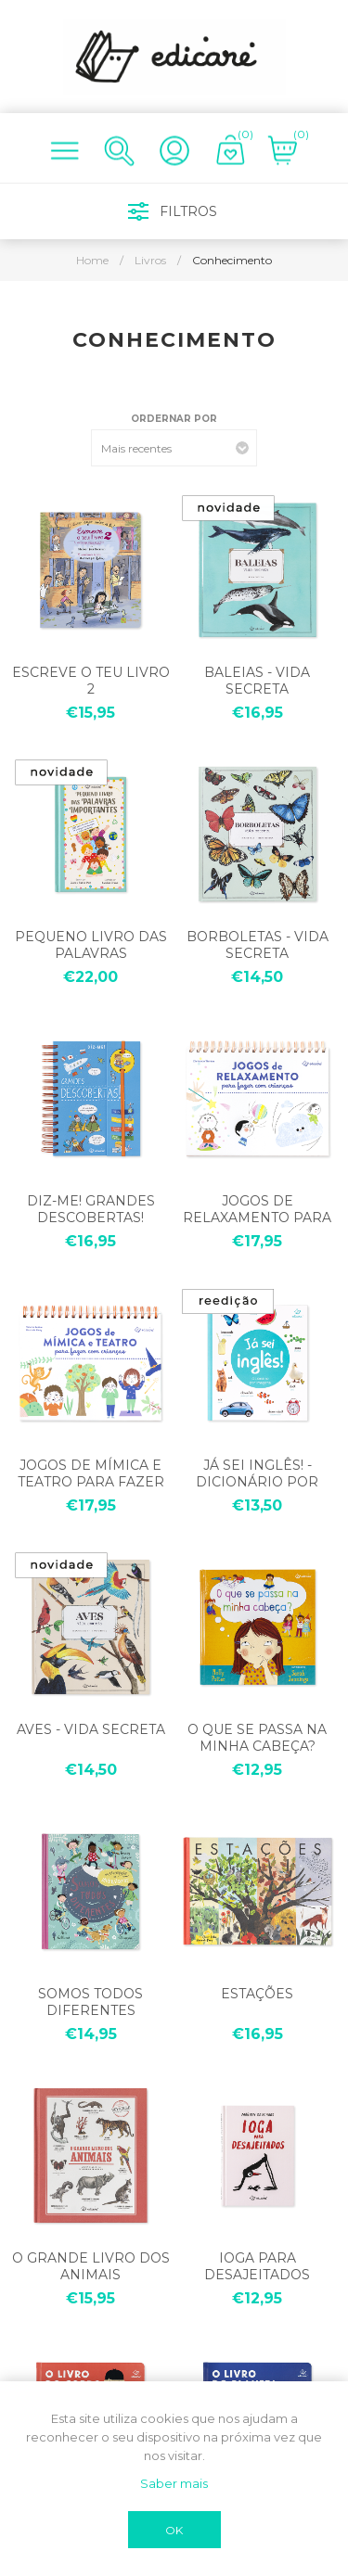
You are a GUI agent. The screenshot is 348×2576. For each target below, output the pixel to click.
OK (174, 2530)
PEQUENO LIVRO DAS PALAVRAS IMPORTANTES (91, 953)
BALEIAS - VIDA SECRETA (257, 680)
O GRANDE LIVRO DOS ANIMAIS (91, 2266)
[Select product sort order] (174, 447)
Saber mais (174, 2483)
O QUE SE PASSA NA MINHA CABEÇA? (257, 1737)
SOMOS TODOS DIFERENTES (90, 2002)
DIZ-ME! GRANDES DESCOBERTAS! (91, 1209)
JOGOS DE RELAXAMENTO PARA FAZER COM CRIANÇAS (257, 1217)
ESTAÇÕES (257, 1993)
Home (92, 260)
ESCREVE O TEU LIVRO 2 (91, 680)
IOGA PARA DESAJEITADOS (257, 2266)
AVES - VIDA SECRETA (91, 1729)
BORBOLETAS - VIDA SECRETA (258, 945)
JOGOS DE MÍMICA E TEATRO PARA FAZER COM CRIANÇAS (91, 1482)
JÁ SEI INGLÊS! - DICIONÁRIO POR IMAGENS (257, 1482)
